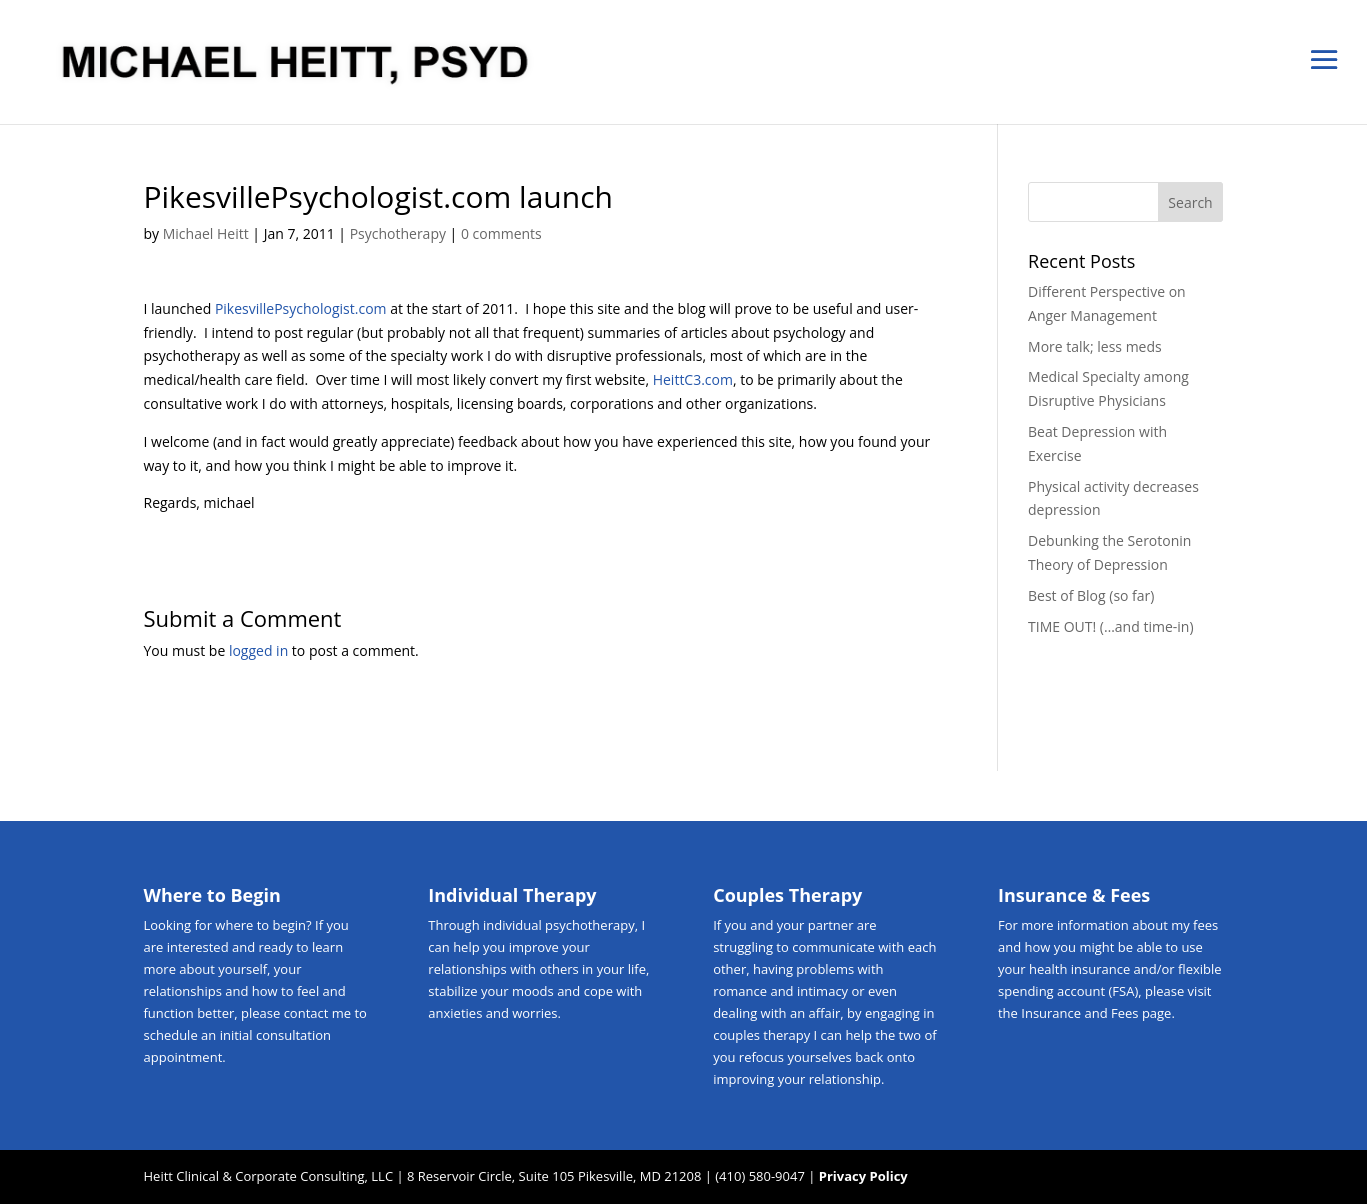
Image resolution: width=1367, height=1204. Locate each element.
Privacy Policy (863, 1176)
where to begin (260, 925)
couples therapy (761, 1035)
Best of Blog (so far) (1091, 595)
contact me (317, 1013)
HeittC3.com (693, 379)
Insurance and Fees (1079, 1013)
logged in (258, 650)
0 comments (501, 233)
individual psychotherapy (559, 925)
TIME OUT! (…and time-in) (1110, 626)
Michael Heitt (206, 233)
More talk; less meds (1095, 346)
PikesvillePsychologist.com (301, 308)
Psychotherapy (398, 233)
